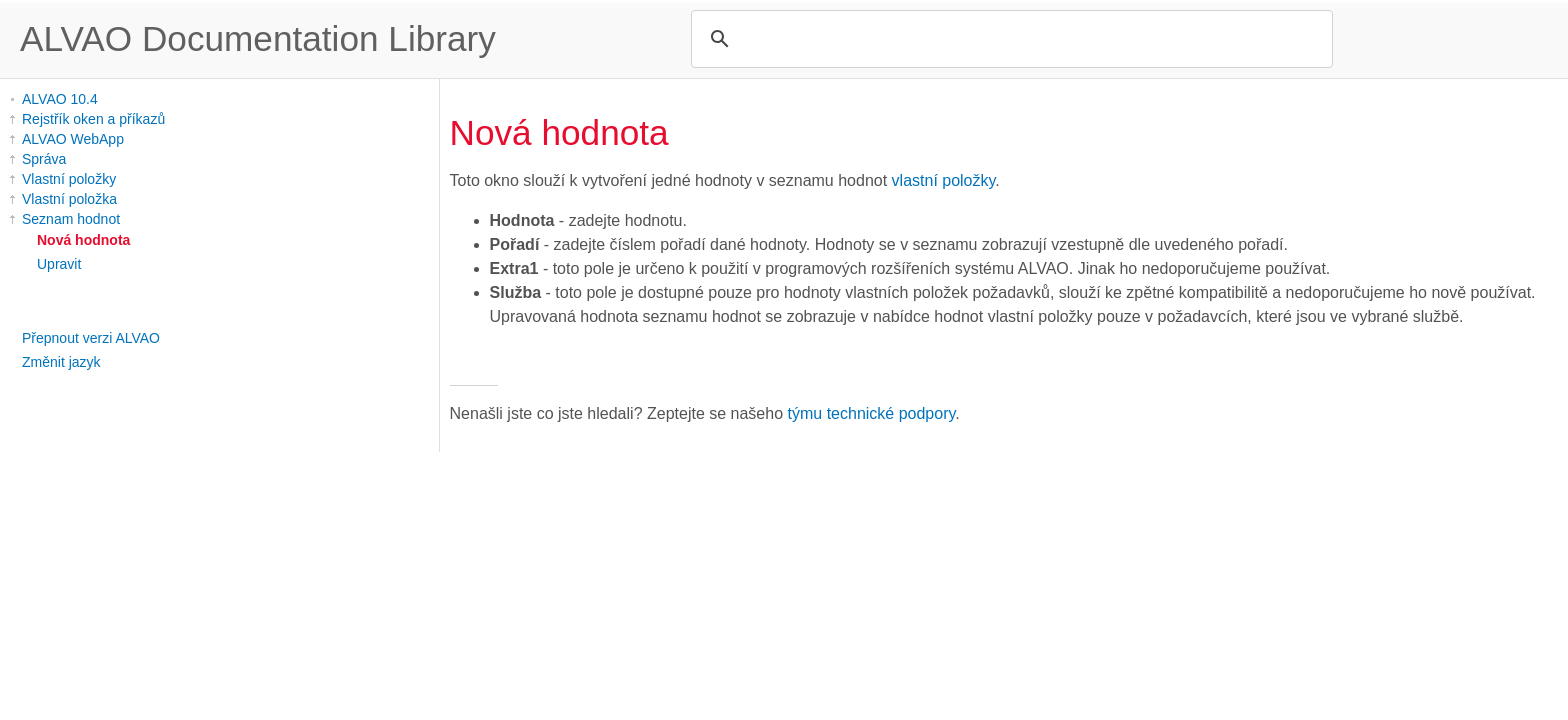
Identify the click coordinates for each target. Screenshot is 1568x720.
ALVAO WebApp (73, 139)
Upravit (59, 264)
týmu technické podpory (872, 413)
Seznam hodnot (71, 219)
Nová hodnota (83, 240)
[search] (1009, 39)
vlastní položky (944, 180)
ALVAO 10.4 (60, 99)
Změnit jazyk (61, 362)
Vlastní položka (69, 199)
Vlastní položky (69, 179)
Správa (44, 159)
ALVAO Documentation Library (258, 38)
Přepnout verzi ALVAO (91, 338)
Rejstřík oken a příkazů (93, 119)
